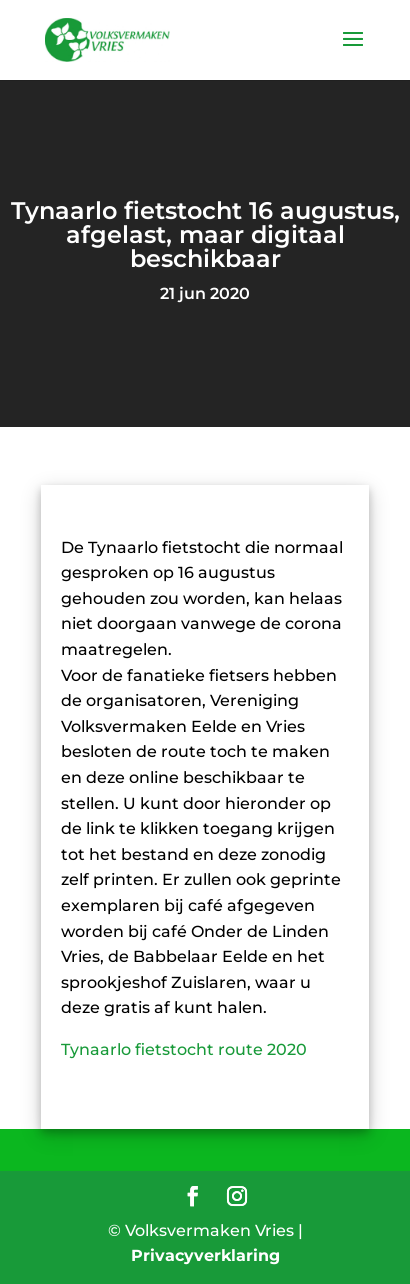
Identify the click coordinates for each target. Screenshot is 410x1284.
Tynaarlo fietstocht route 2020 (184, 1049)
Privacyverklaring (205, 1255)
